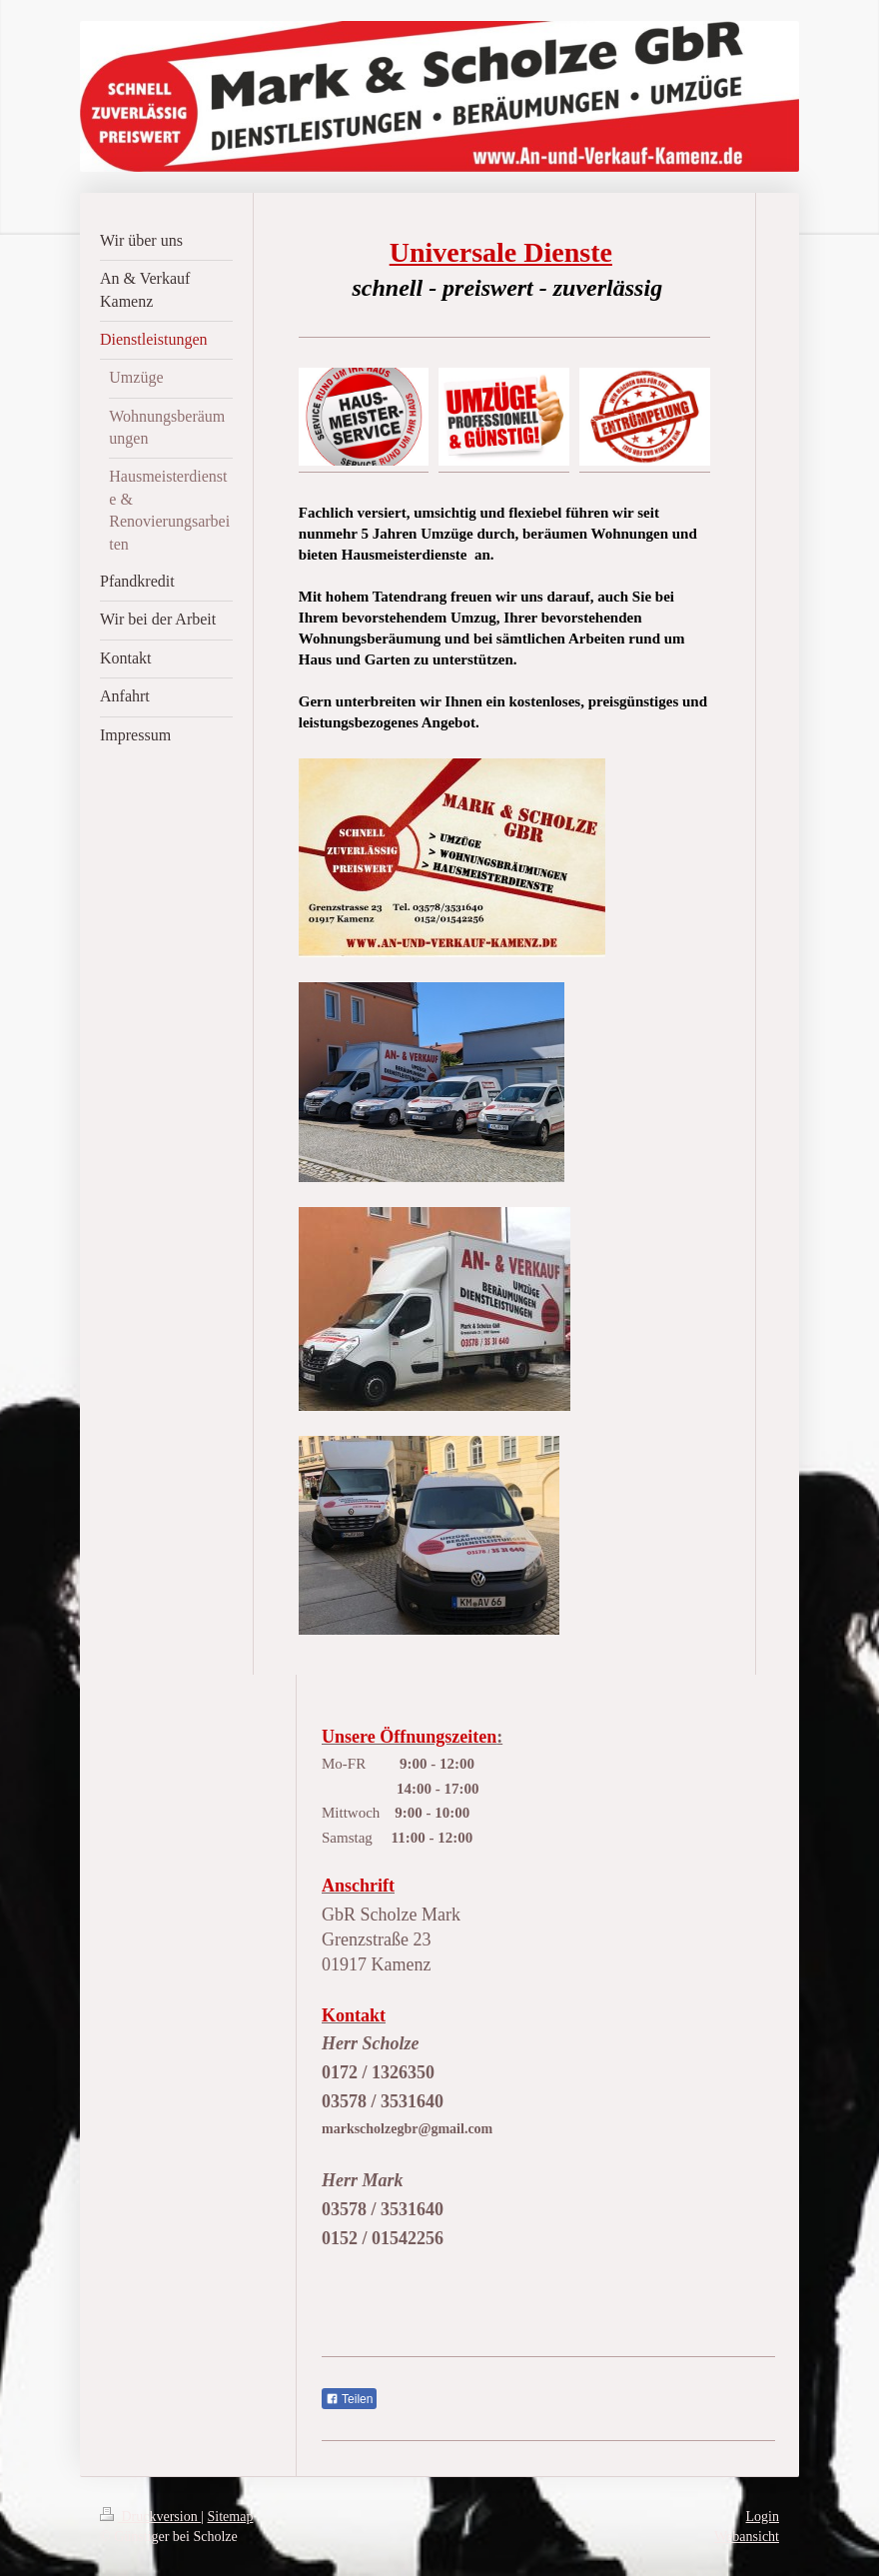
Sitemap (231, 2516)
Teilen (349, 2399)
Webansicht (746, 2536)
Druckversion (150, 2516)
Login (762, 2516)
